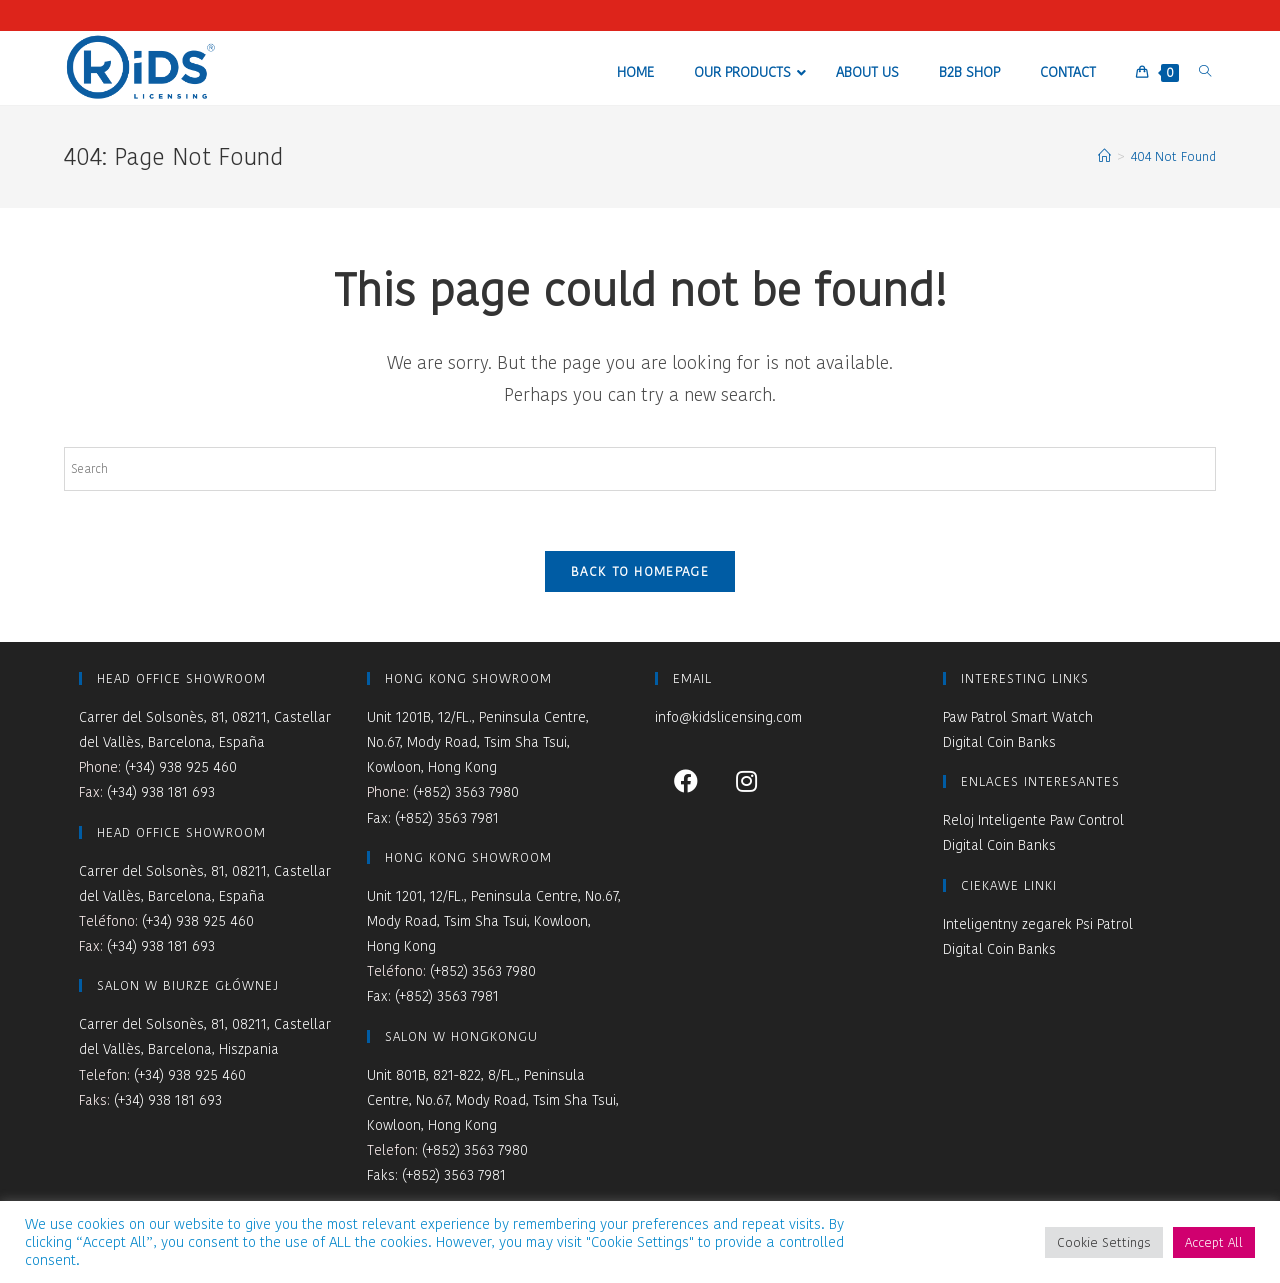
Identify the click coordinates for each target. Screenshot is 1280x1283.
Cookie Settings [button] (1104, 1242)
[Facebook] (685, 780)
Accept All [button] (1214, 1242)
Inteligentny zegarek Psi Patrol (1038, 924)
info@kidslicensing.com (728, 717)
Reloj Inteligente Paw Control (1033, 820)
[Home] (1104, 156)
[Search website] (1205, 71)
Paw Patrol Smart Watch (1018, 717)
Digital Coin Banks (999, 742)
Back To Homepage (640, 571)
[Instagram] (746, 780)
